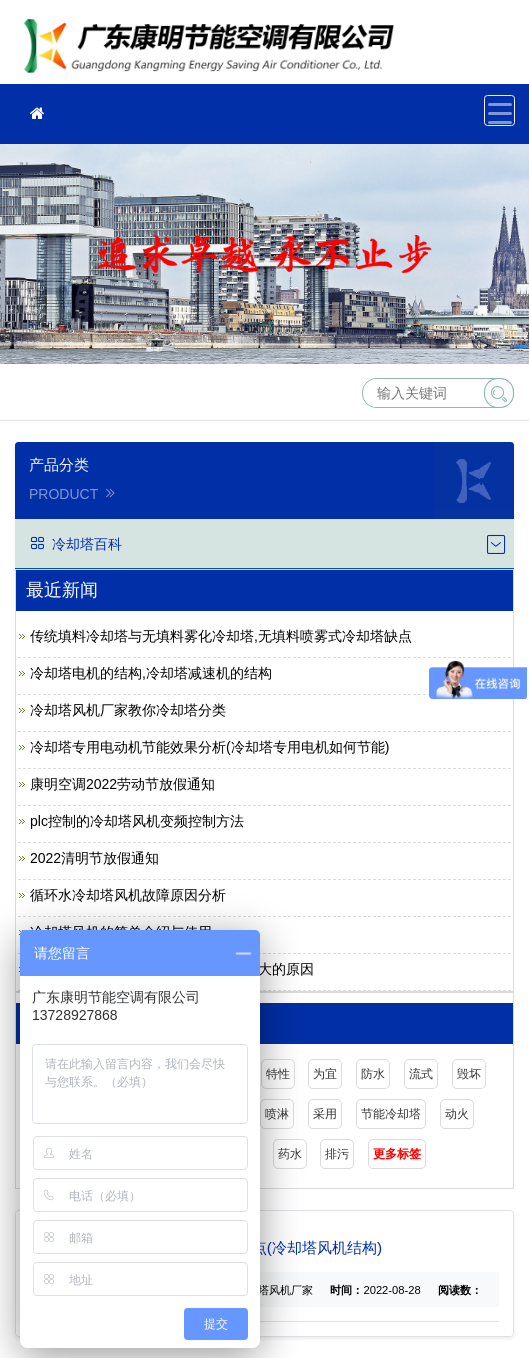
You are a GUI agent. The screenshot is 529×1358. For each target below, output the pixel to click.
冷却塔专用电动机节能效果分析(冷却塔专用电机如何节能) (209, 747)
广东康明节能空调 (215, 48)
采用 (325, 1114)
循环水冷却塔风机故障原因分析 (128, 895)
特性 (278, 1074)
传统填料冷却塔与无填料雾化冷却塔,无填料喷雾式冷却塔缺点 (221, 636)
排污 (337, 1154)
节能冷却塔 (391, 1114)
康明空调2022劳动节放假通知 (122, 784)
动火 (457, 1114)
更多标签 (397, 1154)
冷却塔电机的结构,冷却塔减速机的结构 (151, 673)
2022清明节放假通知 (94, 858)
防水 (373, 1074)
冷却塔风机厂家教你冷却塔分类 (128, 710)
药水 (290, 1154)
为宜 (325, 1074)
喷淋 (277, 1114)
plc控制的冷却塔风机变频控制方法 (137, 821)
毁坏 (469, 1074)
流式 (421, 1074)
